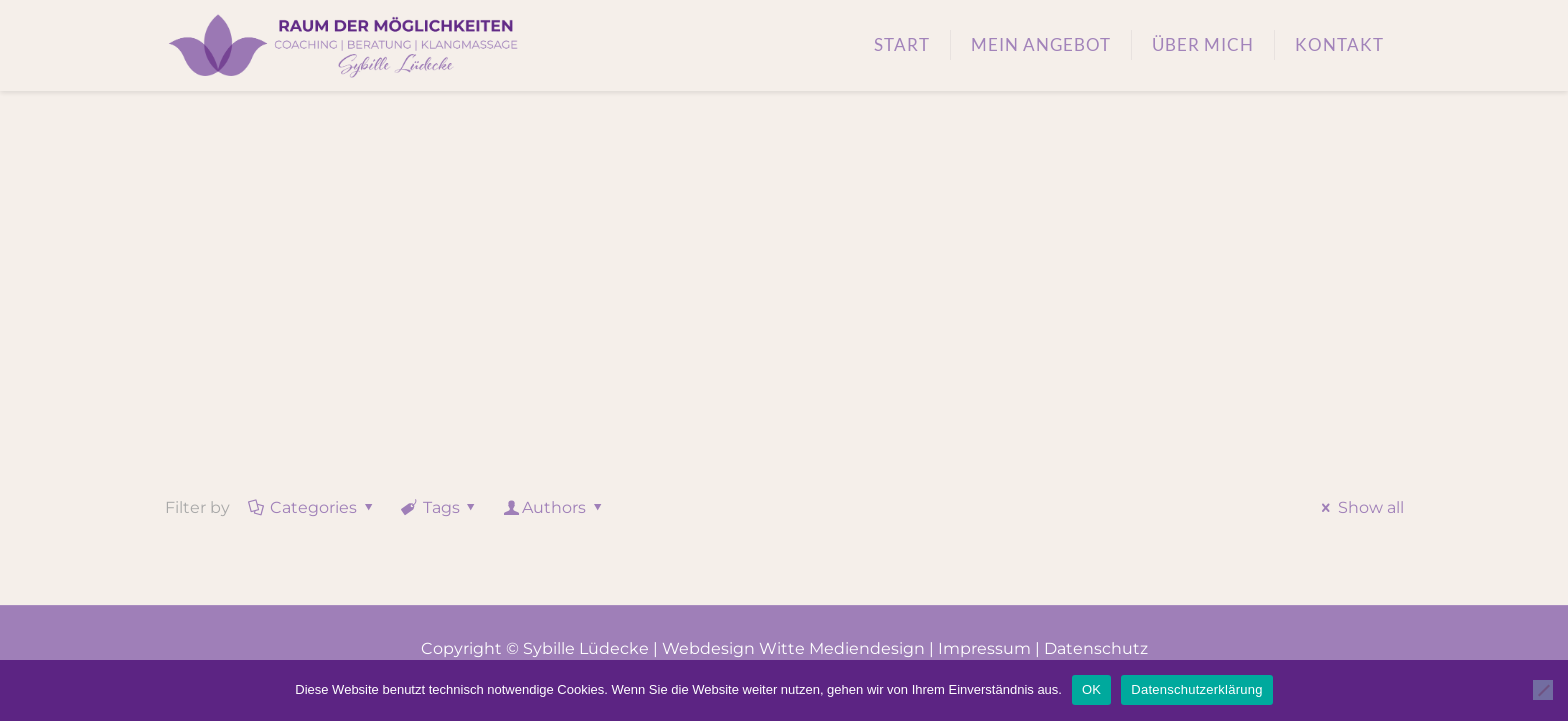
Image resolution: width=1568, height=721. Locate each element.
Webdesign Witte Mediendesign (793, 648)
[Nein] (1543, 690)
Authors (554, 507)
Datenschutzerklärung (1196, 689)
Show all (1359, 507)
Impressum (984, 648)
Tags (439, 507)
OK (1091, 689)
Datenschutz (1096, 648)
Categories (312, 507)
